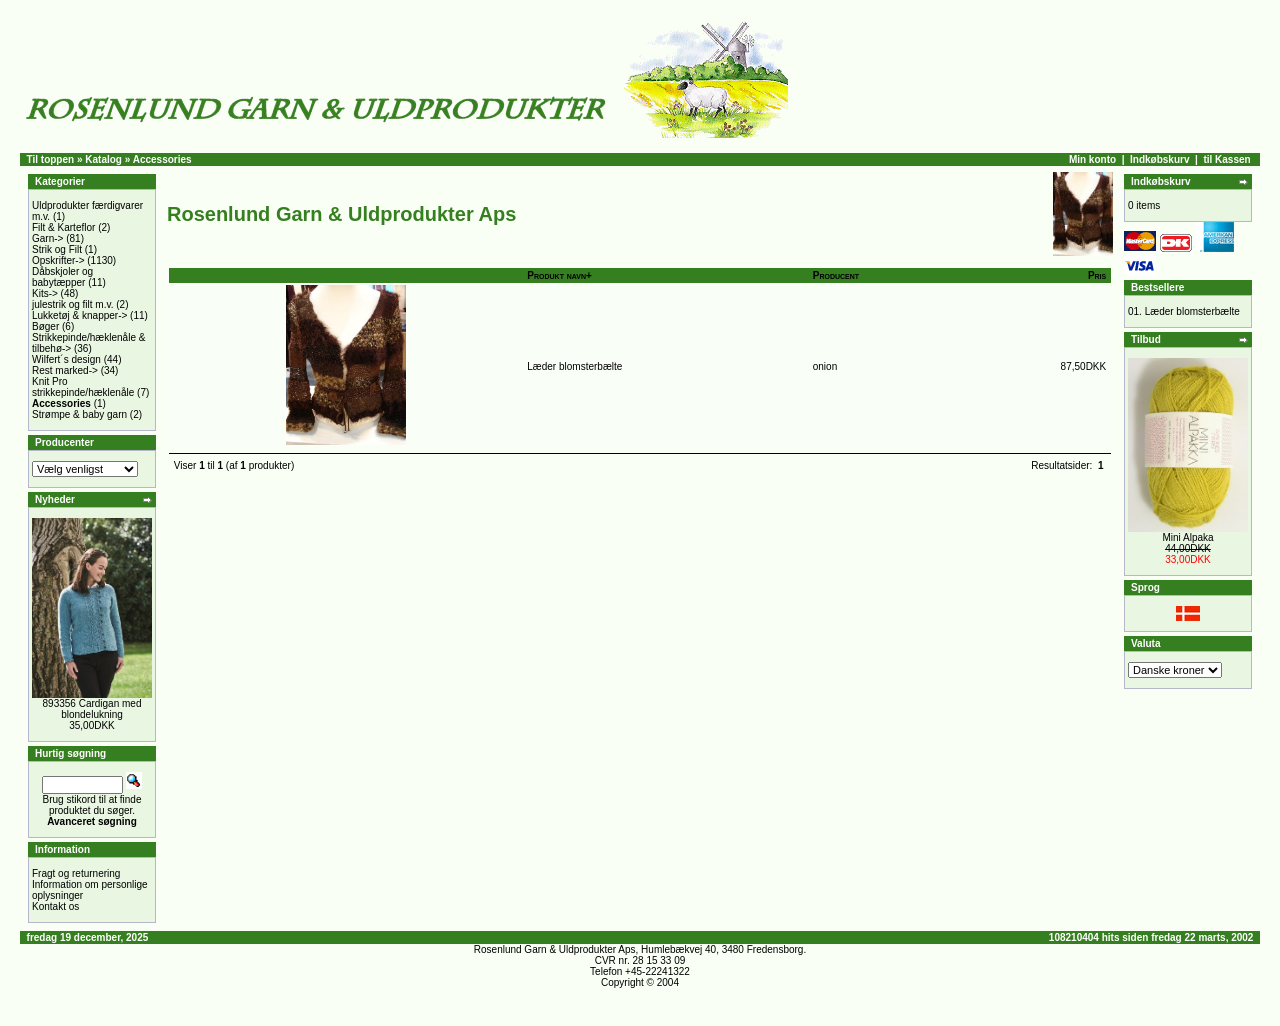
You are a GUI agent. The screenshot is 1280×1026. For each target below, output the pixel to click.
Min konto (1092, 159)
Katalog (103, 159)
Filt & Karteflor (63, 227)
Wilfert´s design (66, 359)
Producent (836, 275)
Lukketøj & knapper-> (79, 315)
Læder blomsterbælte (574, 366)
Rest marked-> (65, 370)
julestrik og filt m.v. (73, 304)
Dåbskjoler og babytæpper (62, 277)
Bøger (45, 326)
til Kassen (1226, 159)
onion (825, 366)
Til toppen (51, 159)
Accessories (162, 159)
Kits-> (45, 293)
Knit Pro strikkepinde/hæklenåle (83, 387)
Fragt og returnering (76, 873)
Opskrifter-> (58, 260)
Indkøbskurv (1159, 159)
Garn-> (47, 238)
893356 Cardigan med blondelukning (92, 709)
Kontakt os (55, 906)
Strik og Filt (57, 249)
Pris (1097, 275)
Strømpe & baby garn (79, 414)
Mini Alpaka (1187, 537)
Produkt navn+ (559, 275)
